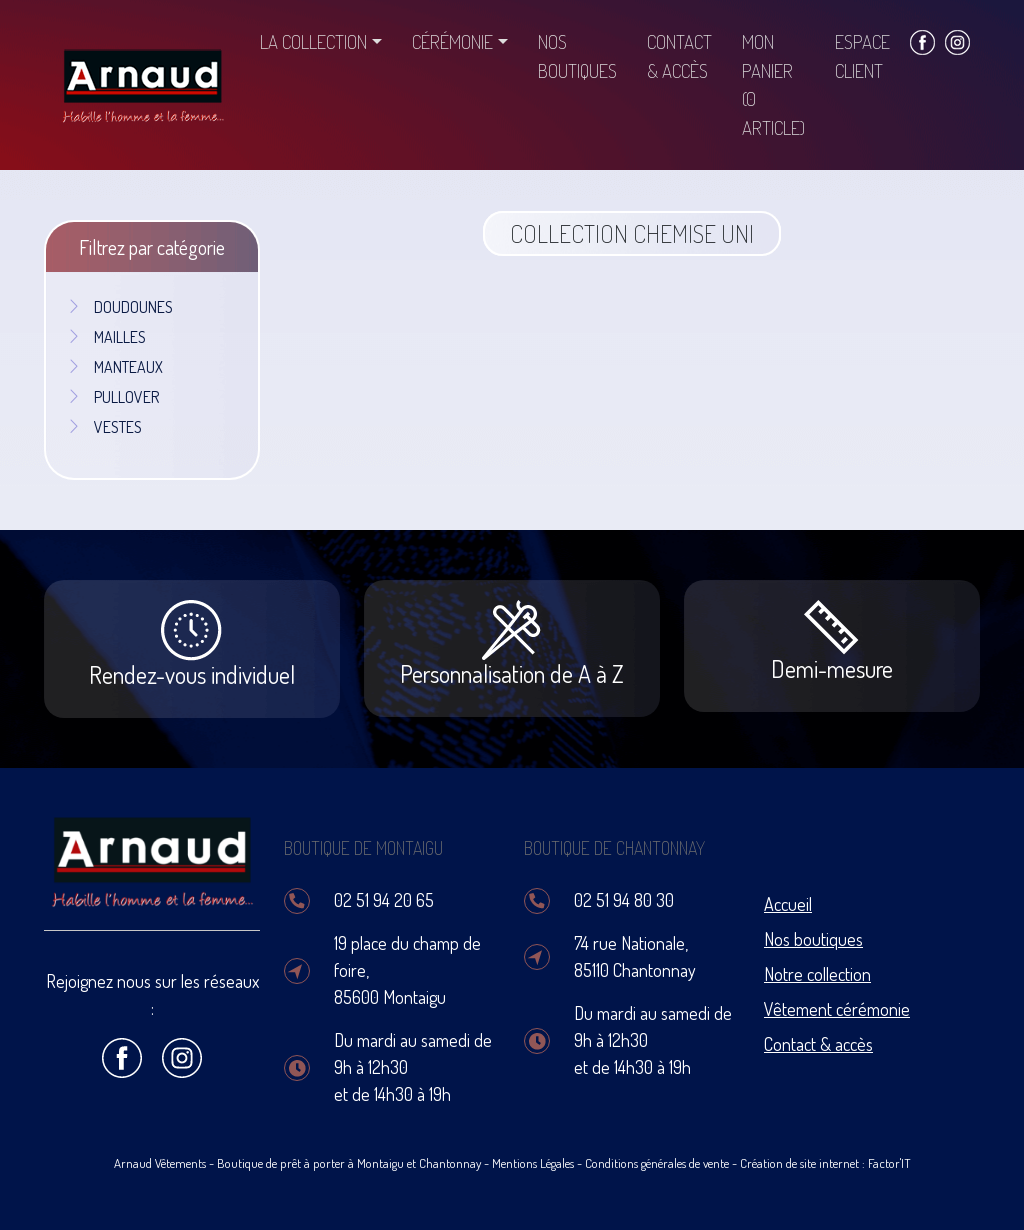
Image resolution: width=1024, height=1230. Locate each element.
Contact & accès (679, 56)
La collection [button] (313, 41)
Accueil (788, 904)
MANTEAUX (114, 367)
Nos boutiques (577, 56)
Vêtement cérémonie (837, 1009)
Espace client (862, 56)
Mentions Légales (533, 1163)
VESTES (104, 427)
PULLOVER (112, 397)
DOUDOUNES (119, 307)
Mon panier (773, 84)
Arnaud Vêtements (160, 1163)
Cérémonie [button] (452, 41)
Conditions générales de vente (657, 1163)
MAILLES (106, 337)
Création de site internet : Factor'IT (825, 1163)
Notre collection (817, 974)
